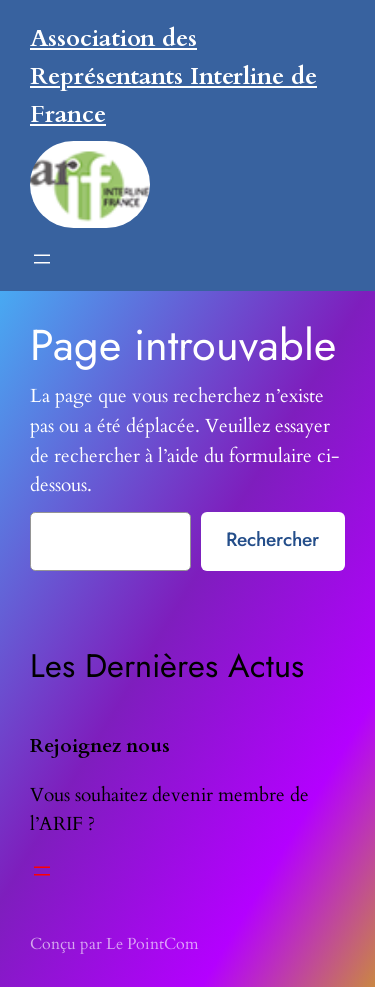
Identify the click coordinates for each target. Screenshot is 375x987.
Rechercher (272, 539)
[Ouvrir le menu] (42, 259)
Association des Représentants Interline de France (173, 76)
